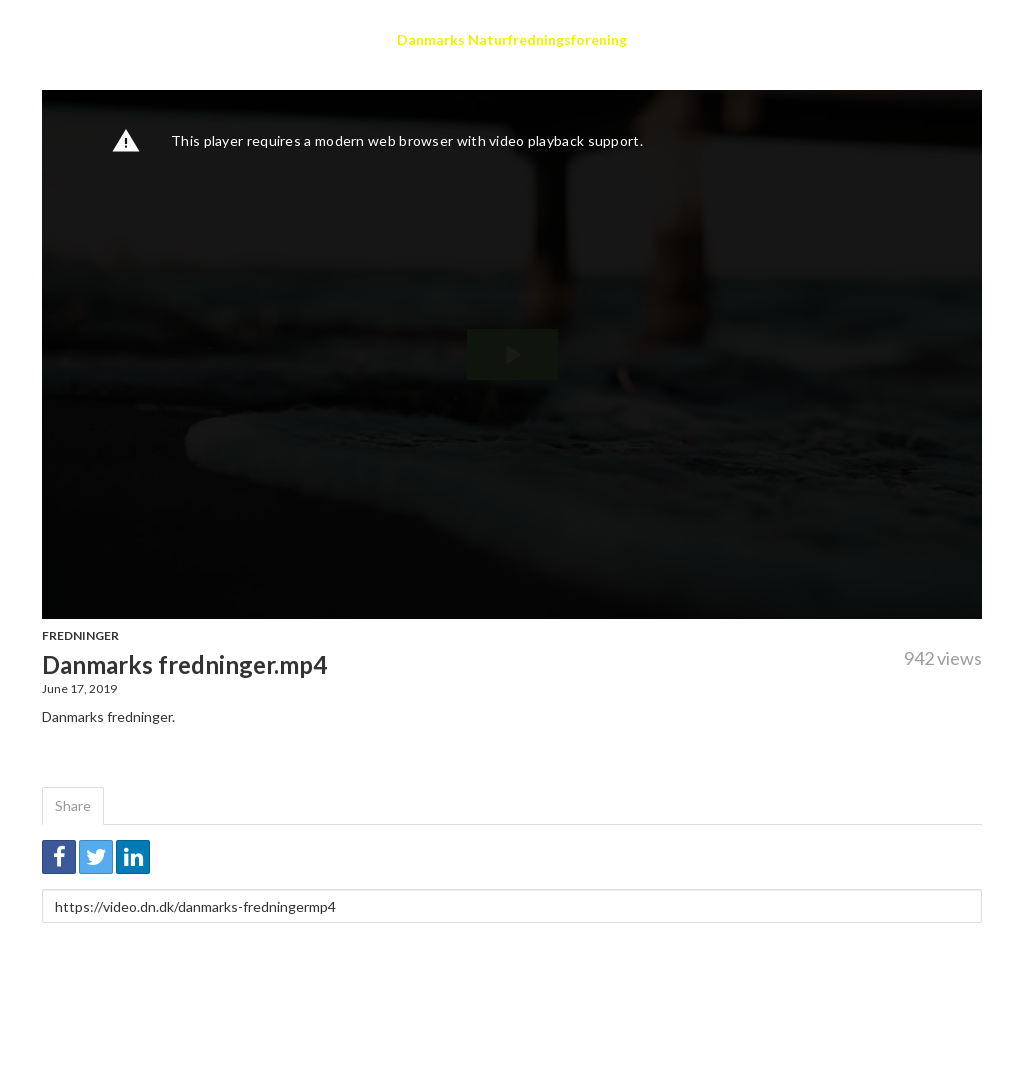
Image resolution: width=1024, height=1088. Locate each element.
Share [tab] (73, 805)
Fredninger (80, 635)
